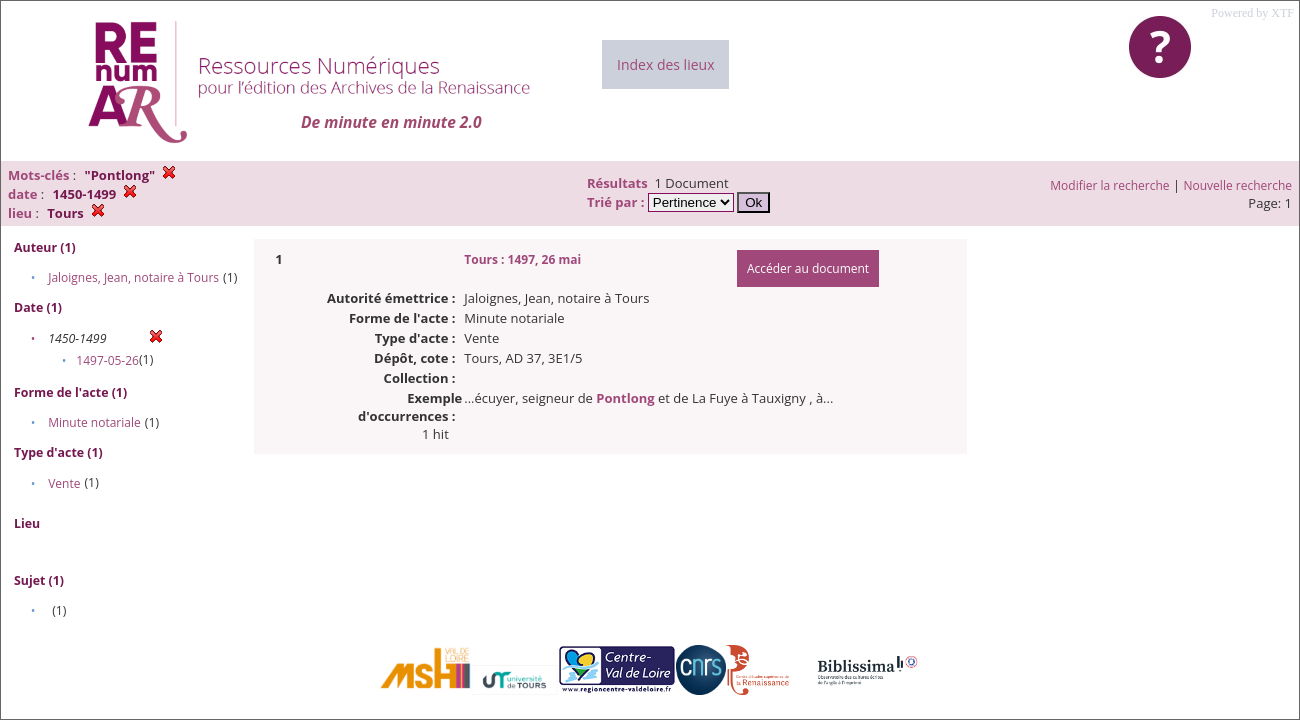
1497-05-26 (107, 360)
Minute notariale (94, 422)
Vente (64, 483)
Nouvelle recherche (1238, 185)
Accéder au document (808, 268)
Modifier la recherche (1109, 185)
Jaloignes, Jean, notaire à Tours (133, 277)
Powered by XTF (1252, 13)
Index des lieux (665, 64)
